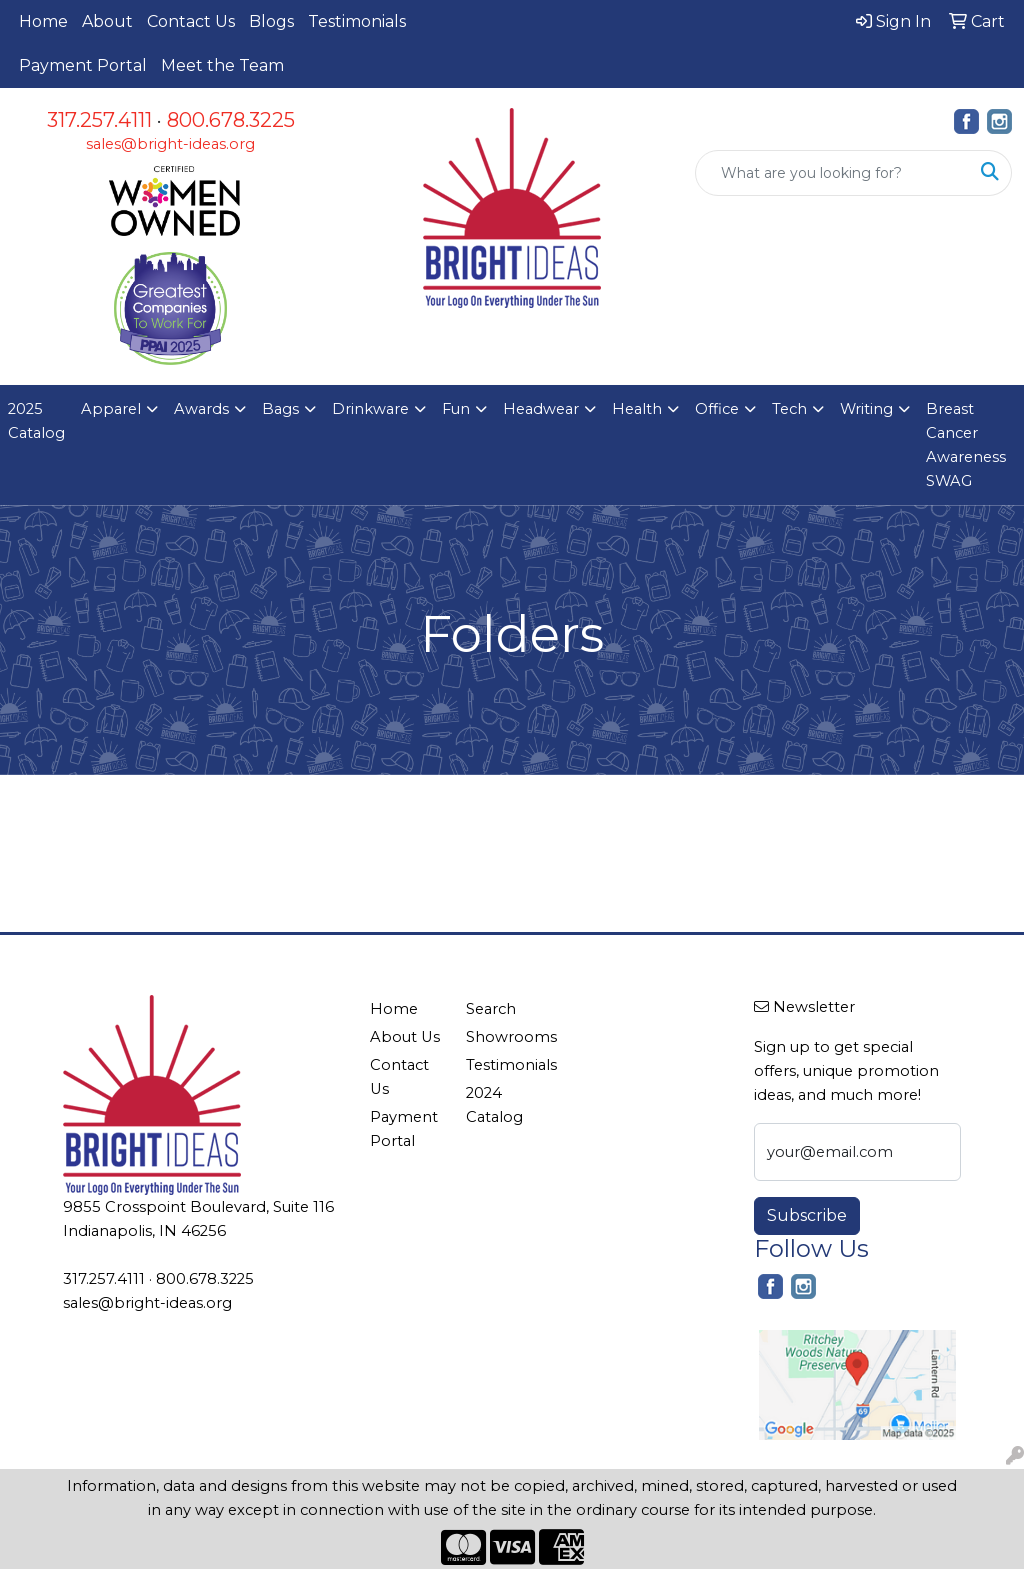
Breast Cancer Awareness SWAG (966, 445)
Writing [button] (866, 409)
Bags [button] (280, 409)
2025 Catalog (36, 421)
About (107, 21)
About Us (405, 1037)
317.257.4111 (99, 120)
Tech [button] (789, 409)
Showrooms (502, 1037)
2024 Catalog (494, 1105)
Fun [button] (456, 409)
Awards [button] (201, 409)
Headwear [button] (541, 409)
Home (43, 21)
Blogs (271, 21)
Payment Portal (83, 65)
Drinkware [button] (370, 409)
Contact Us (191, 21)
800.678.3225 (231, 120)
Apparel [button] (111, 409)
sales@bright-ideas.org (170, 144)
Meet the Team (222, 65)
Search (491, 1009)
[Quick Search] (832, 173)
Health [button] (637, 409)
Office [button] (717, 409)
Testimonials (357, 21)
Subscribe (807, 1215)
